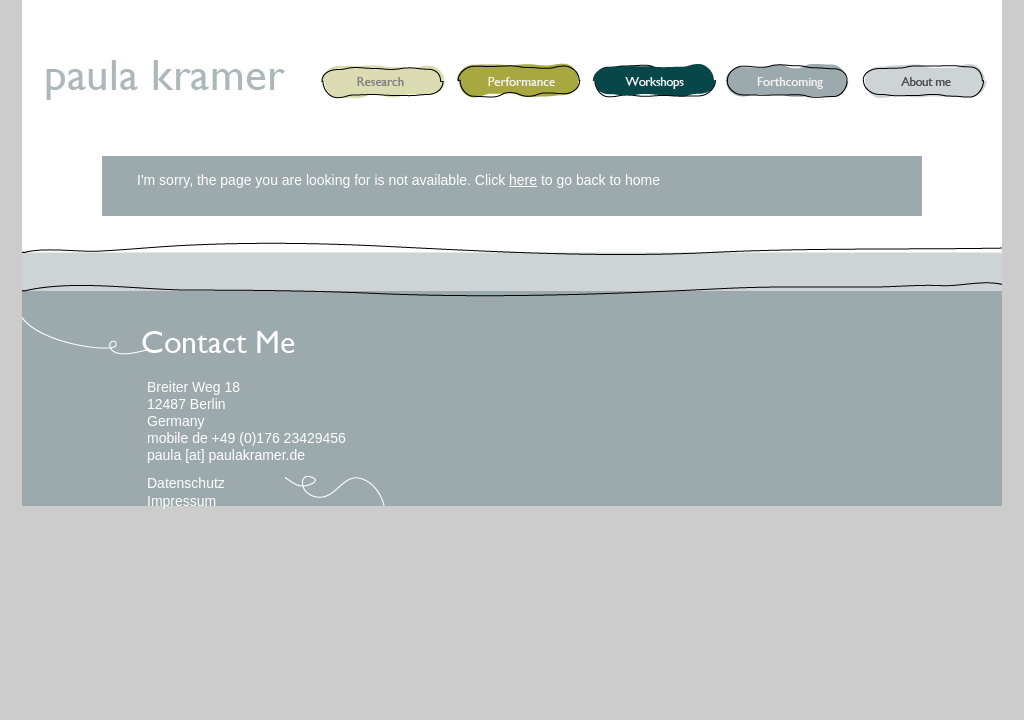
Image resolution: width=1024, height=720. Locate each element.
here (523, 180)
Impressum (181, 501)
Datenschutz (186, 483)
